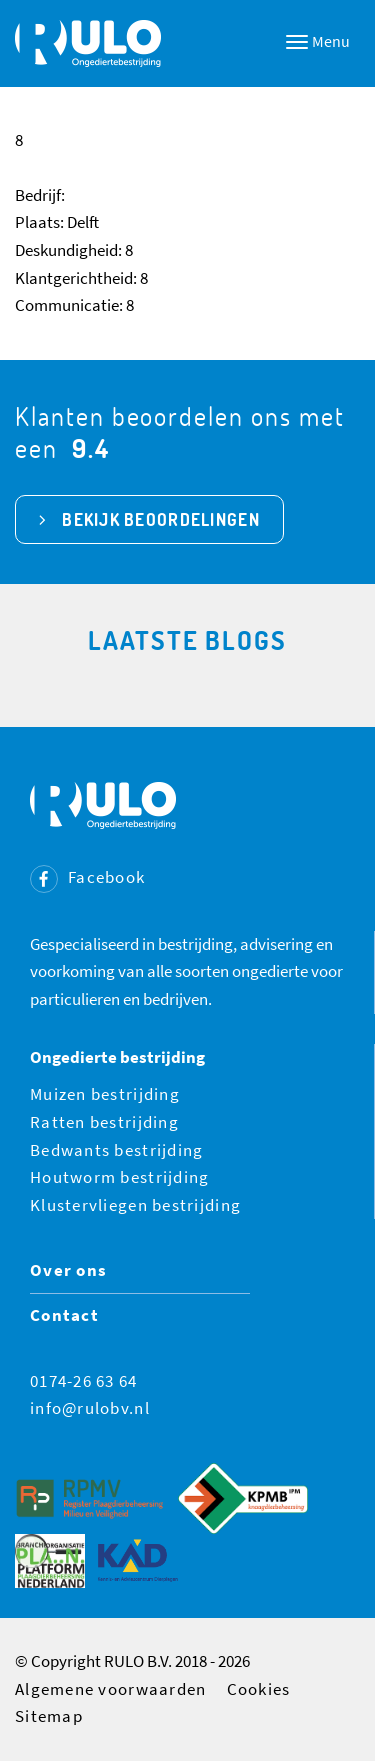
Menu (318, 41)
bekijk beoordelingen (161, 519)
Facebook (87, 877)
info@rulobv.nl (90, 1408)
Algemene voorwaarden (111, 1689)
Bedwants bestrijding (117, 1150)
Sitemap (49, 1716)
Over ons (68, 1270)
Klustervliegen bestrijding (135, 1205)
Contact (64, 1315)
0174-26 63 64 (84, 1381)
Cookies (259, 1689)
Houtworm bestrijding (120, 1177)
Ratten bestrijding (104, 1122)
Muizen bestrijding (105, 1094)
